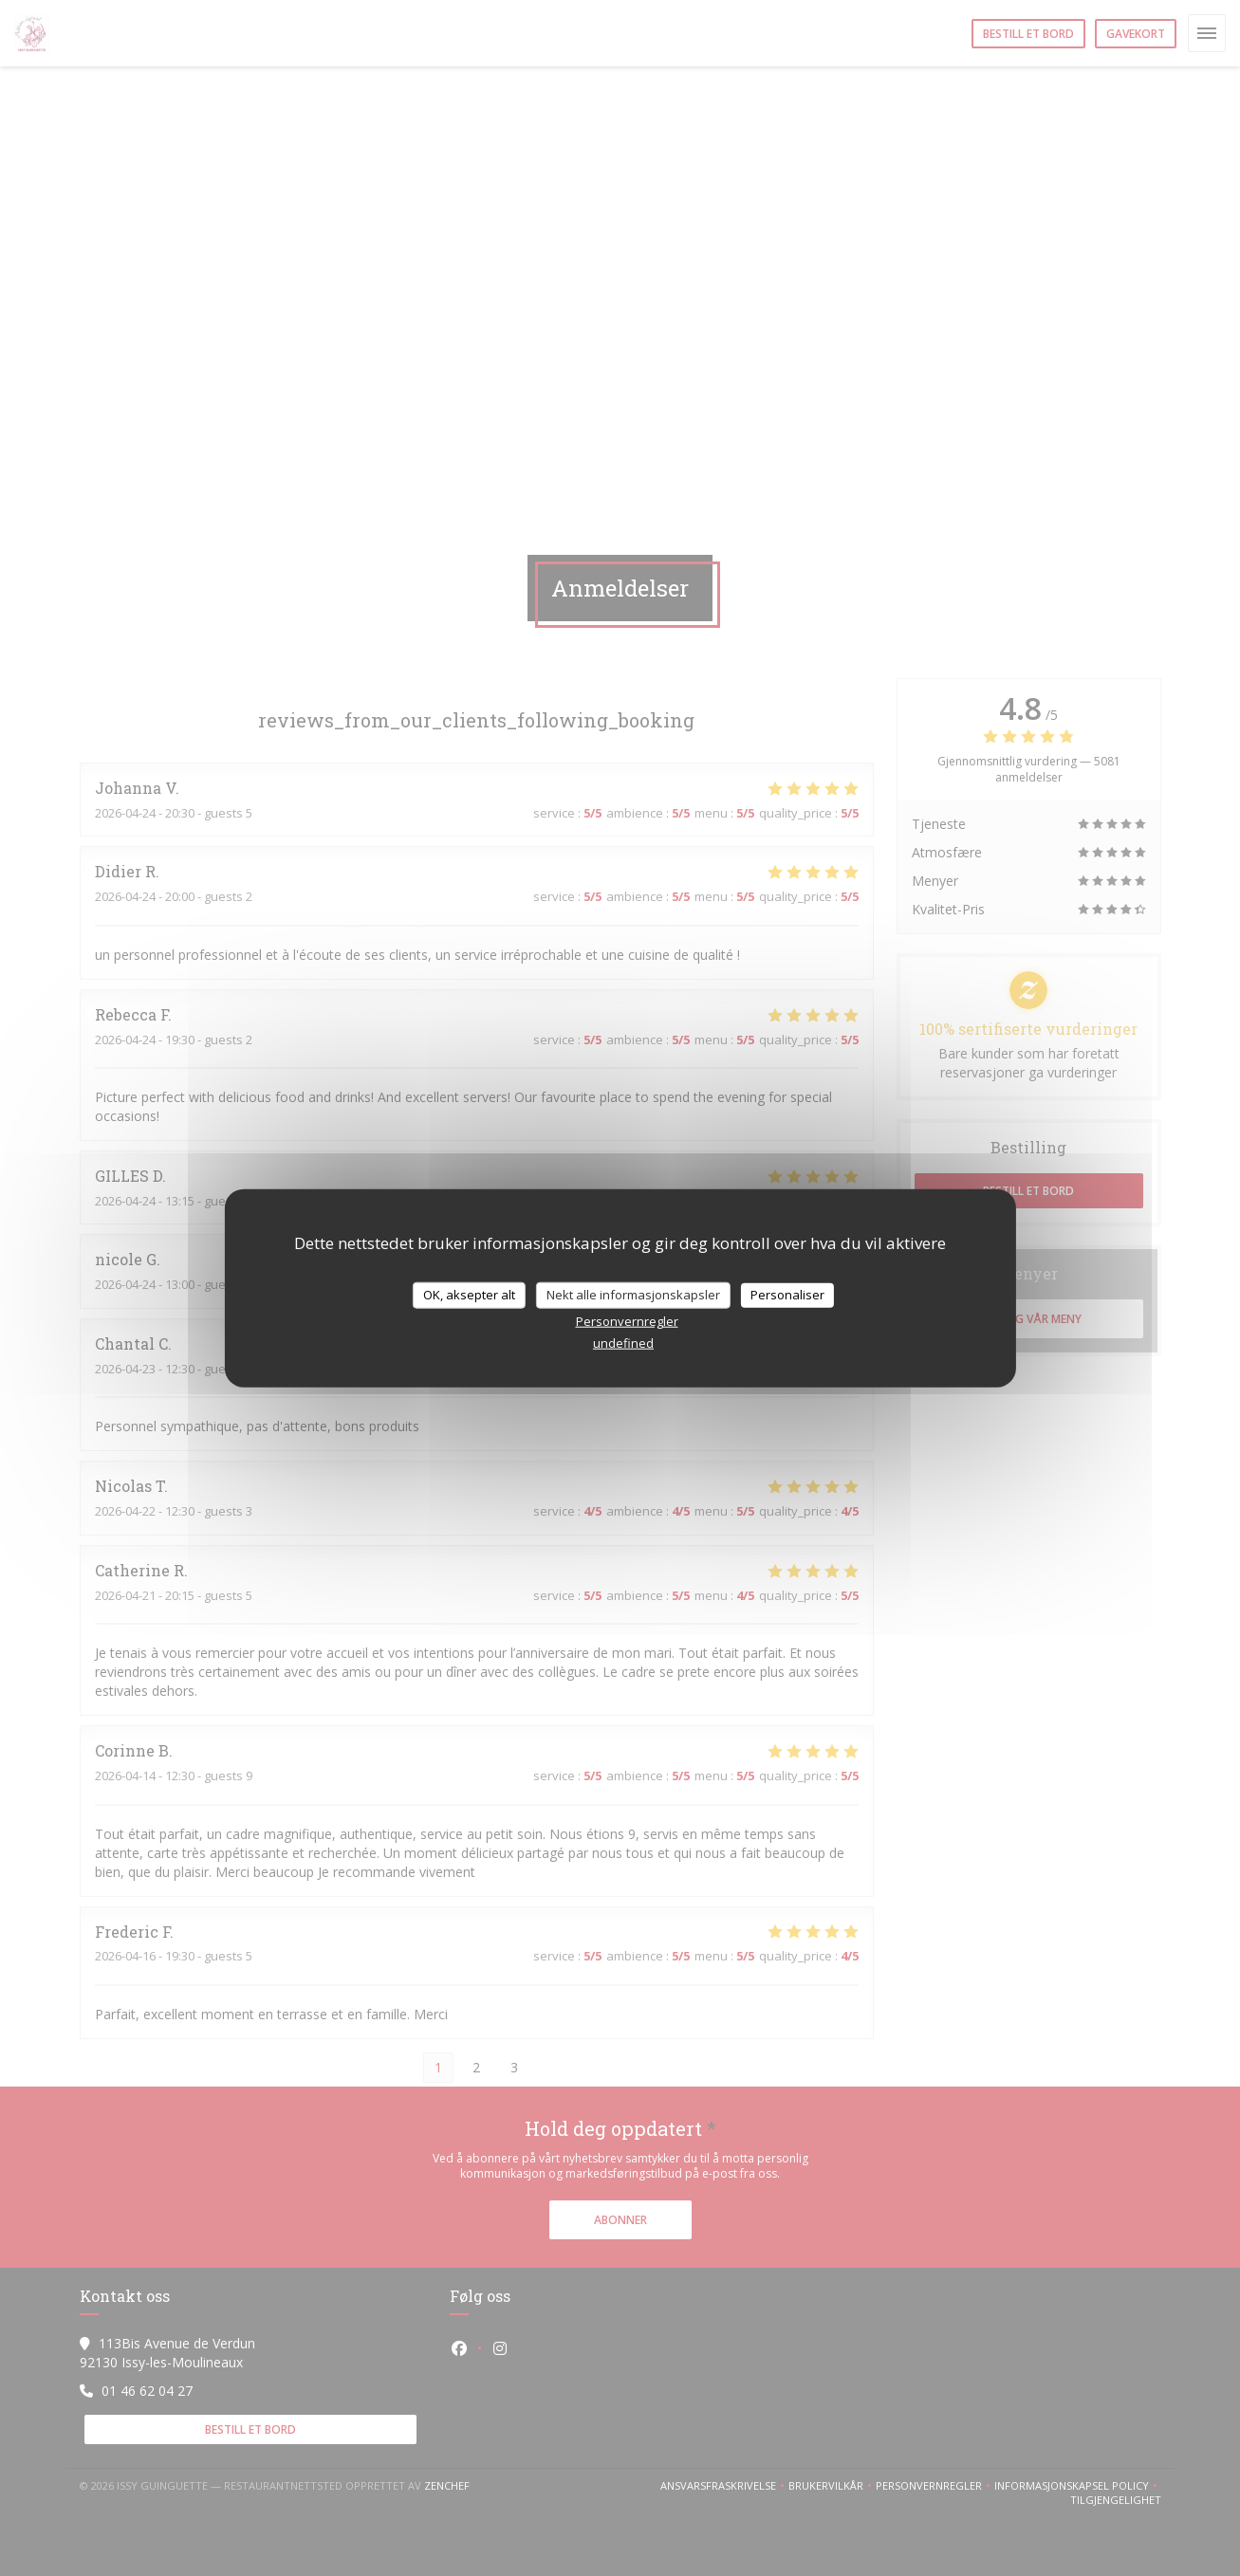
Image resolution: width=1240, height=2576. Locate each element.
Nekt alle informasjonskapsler (633, 1294)
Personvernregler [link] (627, 1320)
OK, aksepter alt (469, 1294)
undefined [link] (623, 1342)
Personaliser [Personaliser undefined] (787, 1294)
